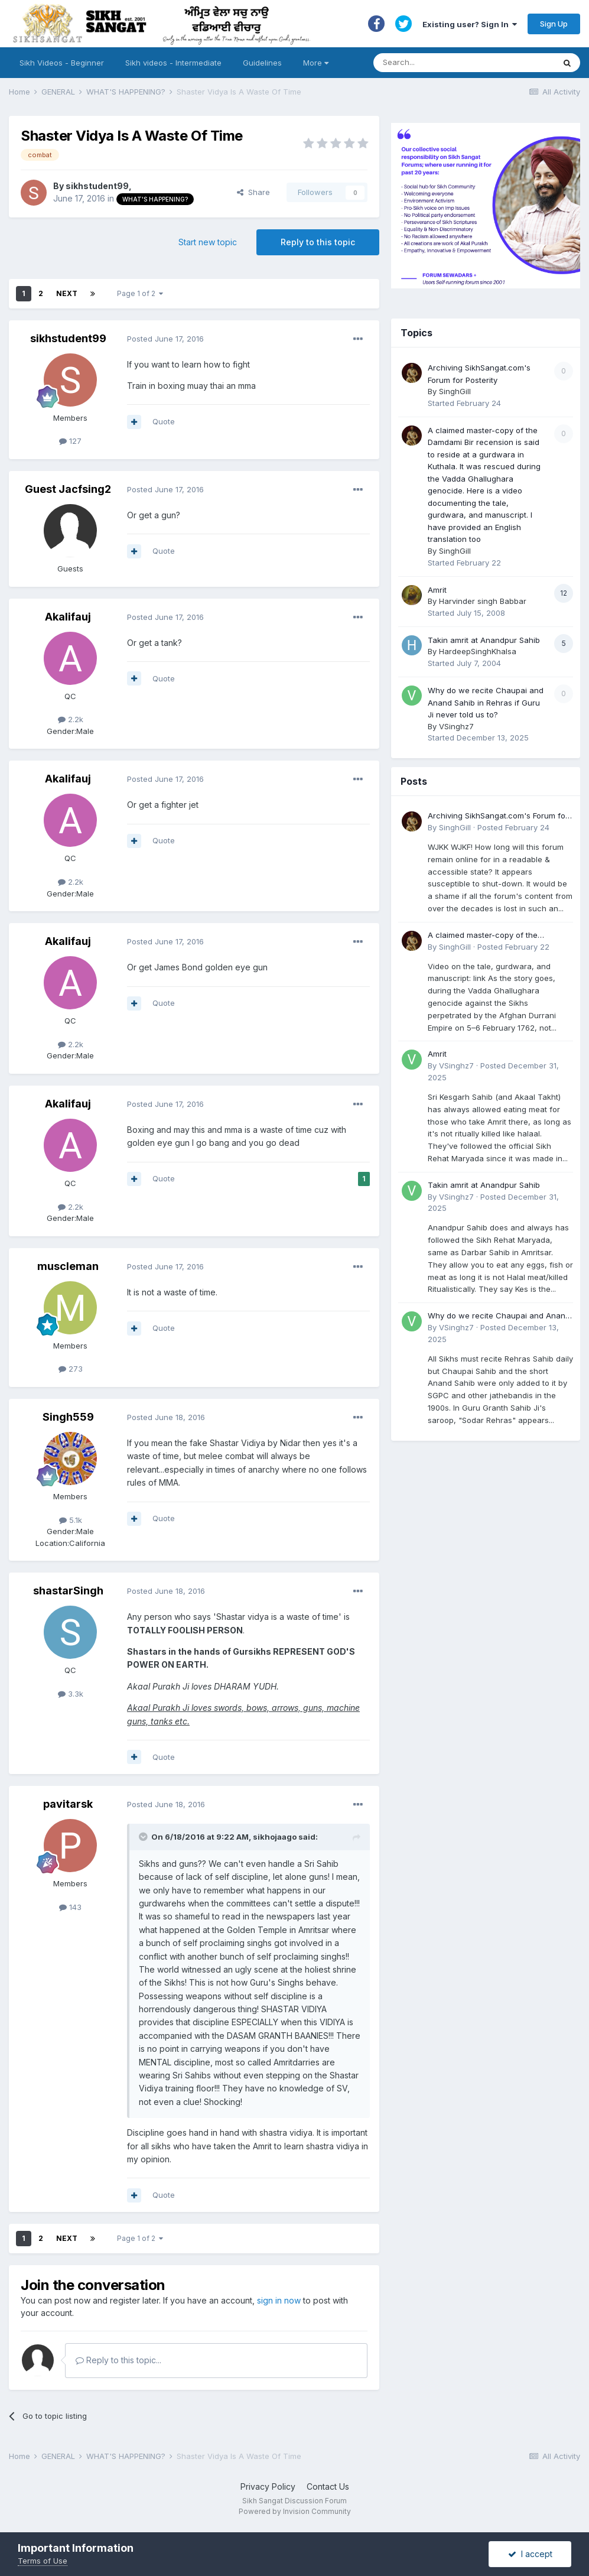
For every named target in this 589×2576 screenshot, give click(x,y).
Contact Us (328, 2486)
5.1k (70, 1520)
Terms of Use (42, 2560)
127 (70, 441)
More (315, 62)
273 (70, 1368)
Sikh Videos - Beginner (61, 62)
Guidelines (262, 62)
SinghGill (455, 391)
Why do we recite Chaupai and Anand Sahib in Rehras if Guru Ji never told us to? (486, 702)
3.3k (70, 1693)
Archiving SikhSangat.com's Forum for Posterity (498, 816)
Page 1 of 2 (140, 293)
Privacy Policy (267, 2486)
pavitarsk (68, 1804)
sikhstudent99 (97, 186)
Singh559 (68, 1417)
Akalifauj (68, 616)
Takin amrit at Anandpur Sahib (484, 640)
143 (70, 1907)
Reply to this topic (318, 242)
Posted (165, 338)
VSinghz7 (456, 726)
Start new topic (207, 242)
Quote (163, 421)
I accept (530, 2554)
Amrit (437, 590)
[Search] (452, 62)
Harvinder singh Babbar (482, 601)
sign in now (279, 2300)
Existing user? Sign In (469, 24)
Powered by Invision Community (295, 2511)
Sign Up (554, 23)
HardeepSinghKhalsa (477, 651)
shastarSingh (68, 1590)
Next (66, 293)
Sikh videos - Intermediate (173, 62)
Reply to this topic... (118, 2360)
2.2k (70, 719)
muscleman (68, 1266)
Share (253, 192)
